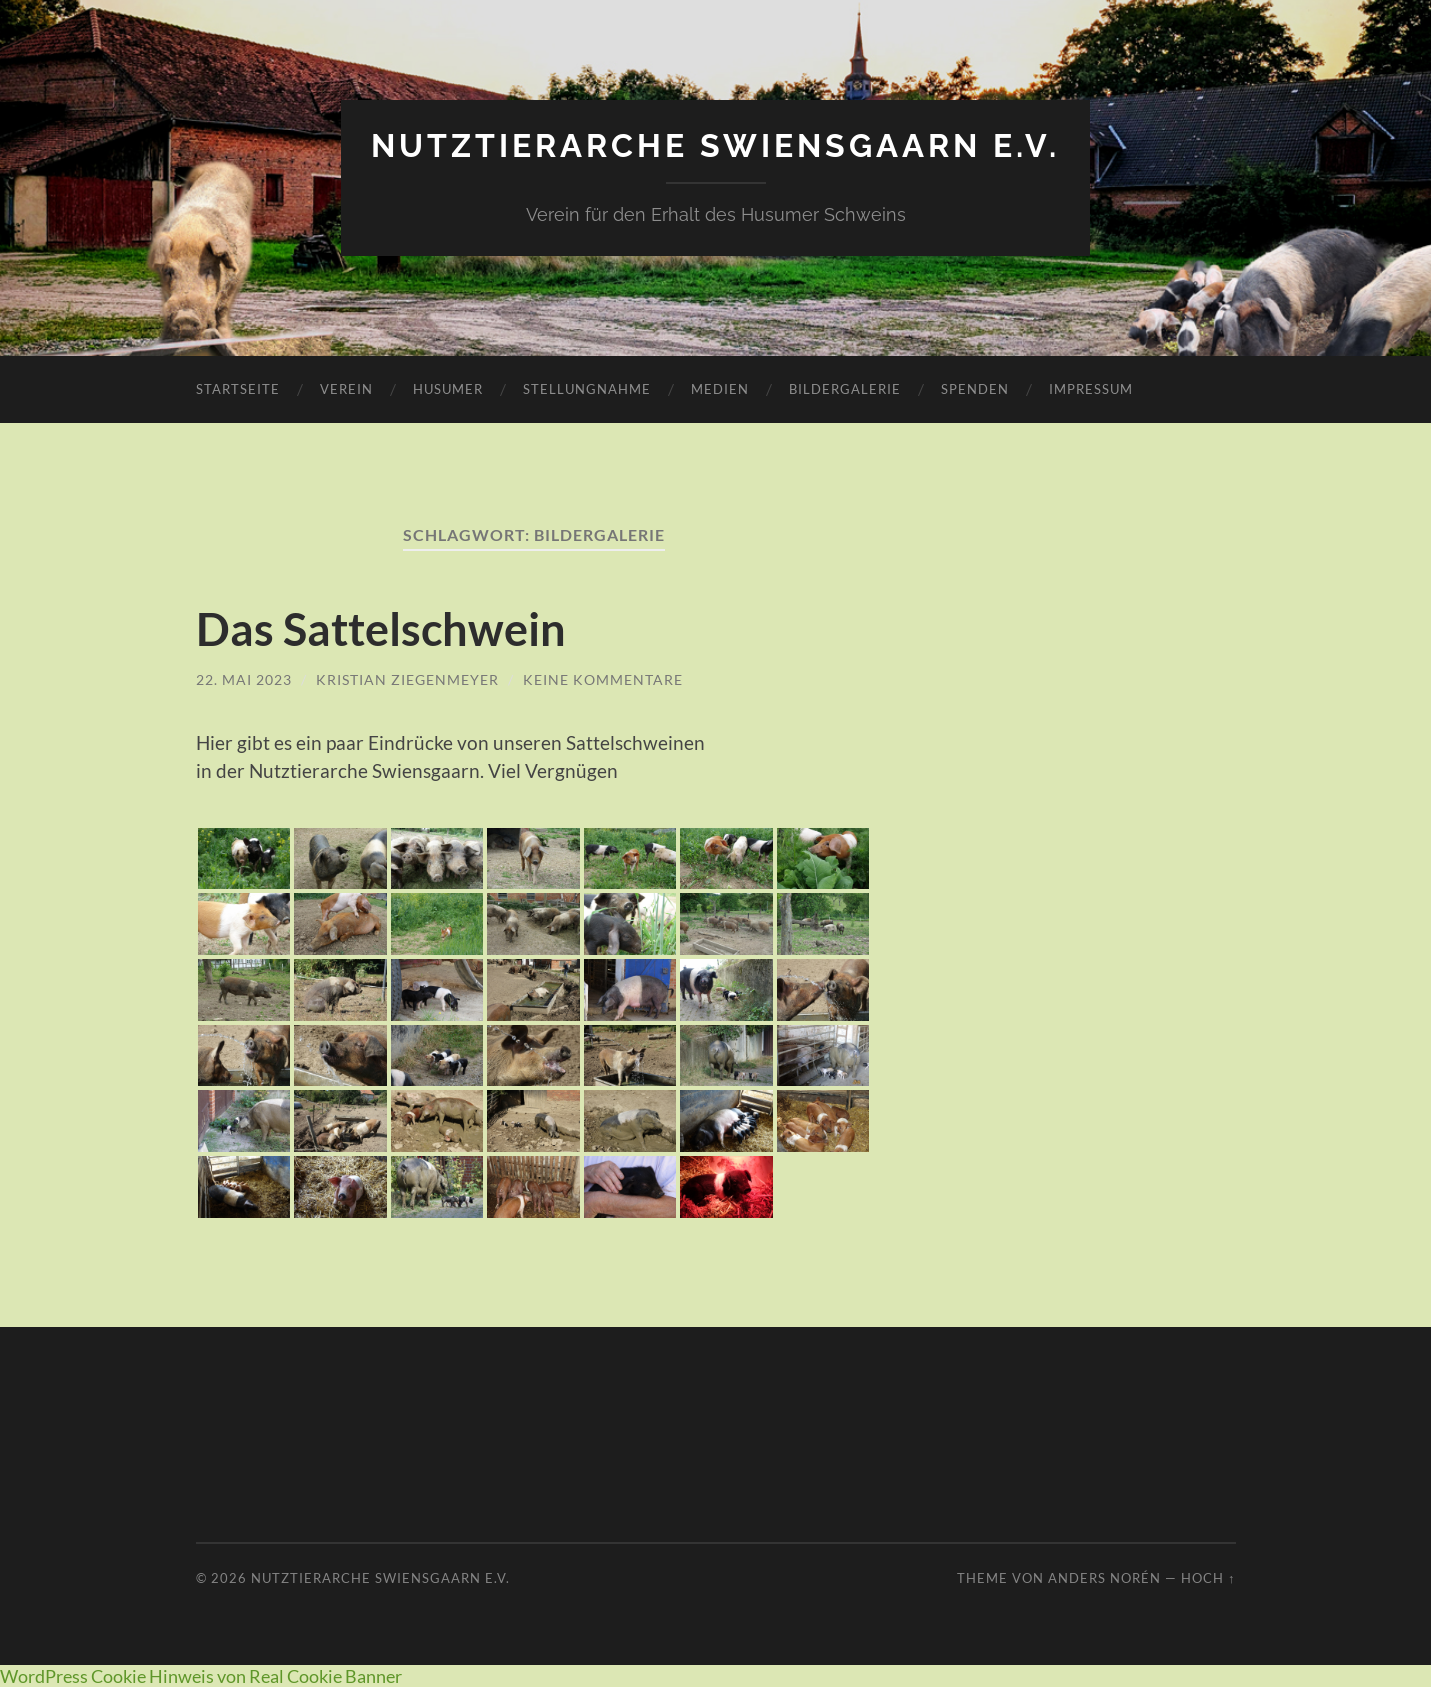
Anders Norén (1104, 1578)
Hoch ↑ (1208, 1578)
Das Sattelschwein (381, 629)
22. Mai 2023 (244, 679)
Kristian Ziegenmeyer (407, 679)
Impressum (1091, 389)
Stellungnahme (587, 389)
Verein (346, 389)
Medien (720, 389)
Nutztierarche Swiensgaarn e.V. (715, 145)
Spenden (975, 389)
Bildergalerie (845, 389)
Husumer (448, 389)
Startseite (238, 389)
